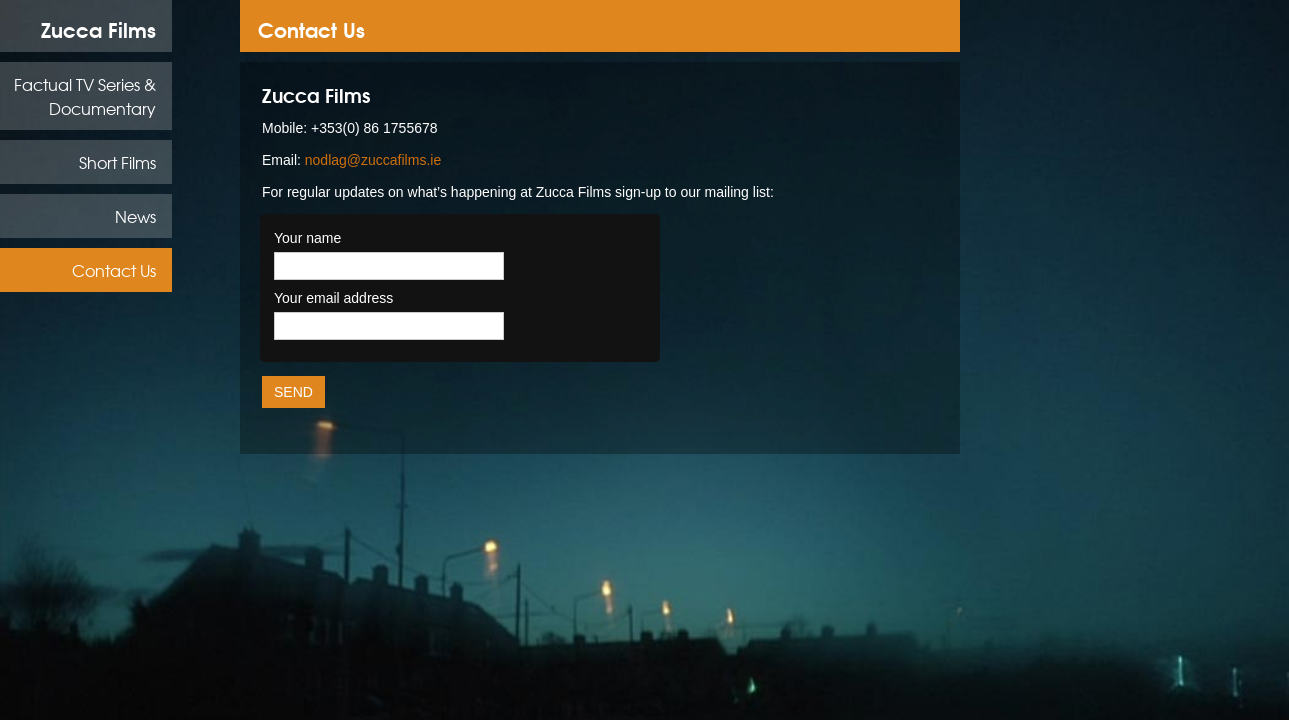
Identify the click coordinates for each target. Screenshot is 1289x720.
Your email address (333, 298)
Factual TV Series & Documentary (85, 96)
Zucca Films (98, 28)
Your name (307, 238)
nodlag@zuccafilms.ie (373, 160)
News (135, 216)
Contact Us (114, 270)
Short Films (117, 162)
